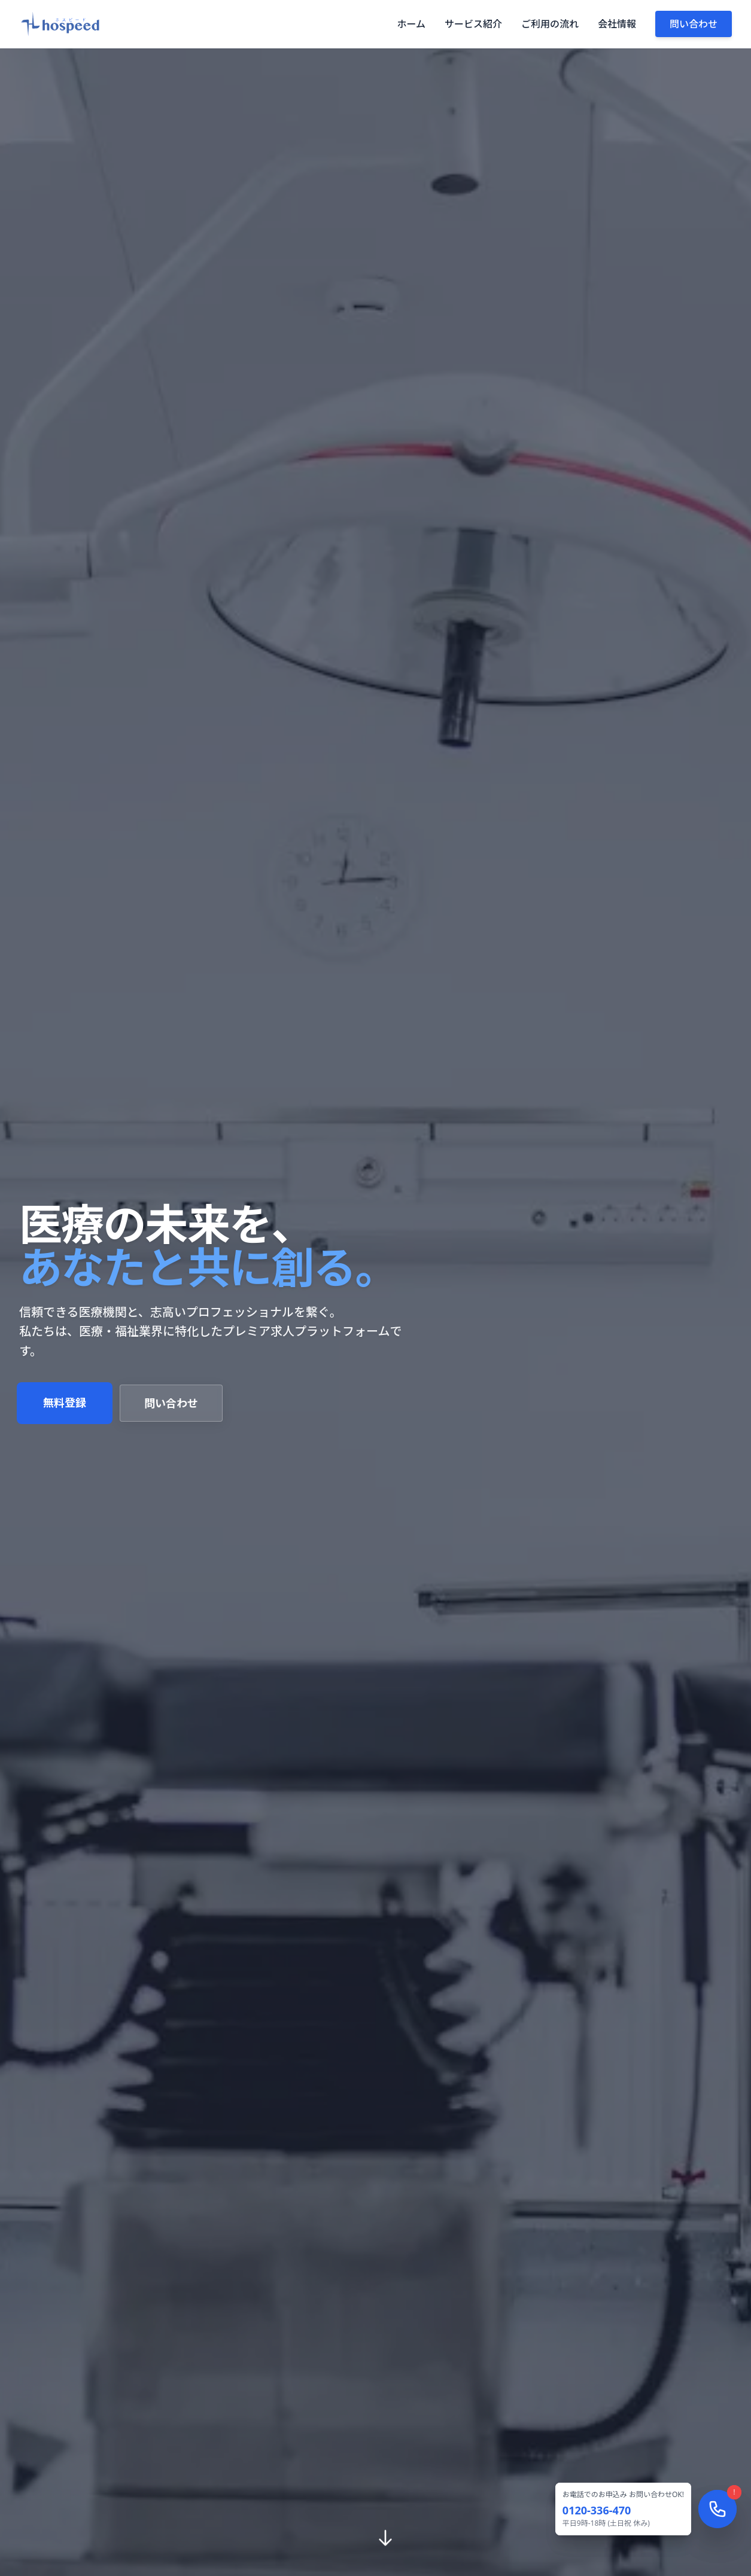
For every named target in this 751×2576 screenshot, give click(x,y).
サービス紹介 (473, 24)
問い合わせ (693, 24)
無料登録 (64, 1402)
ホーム (411, 24)
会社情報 (617, 24)
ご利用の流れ (550, 24)
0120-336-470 (597, 2510)
